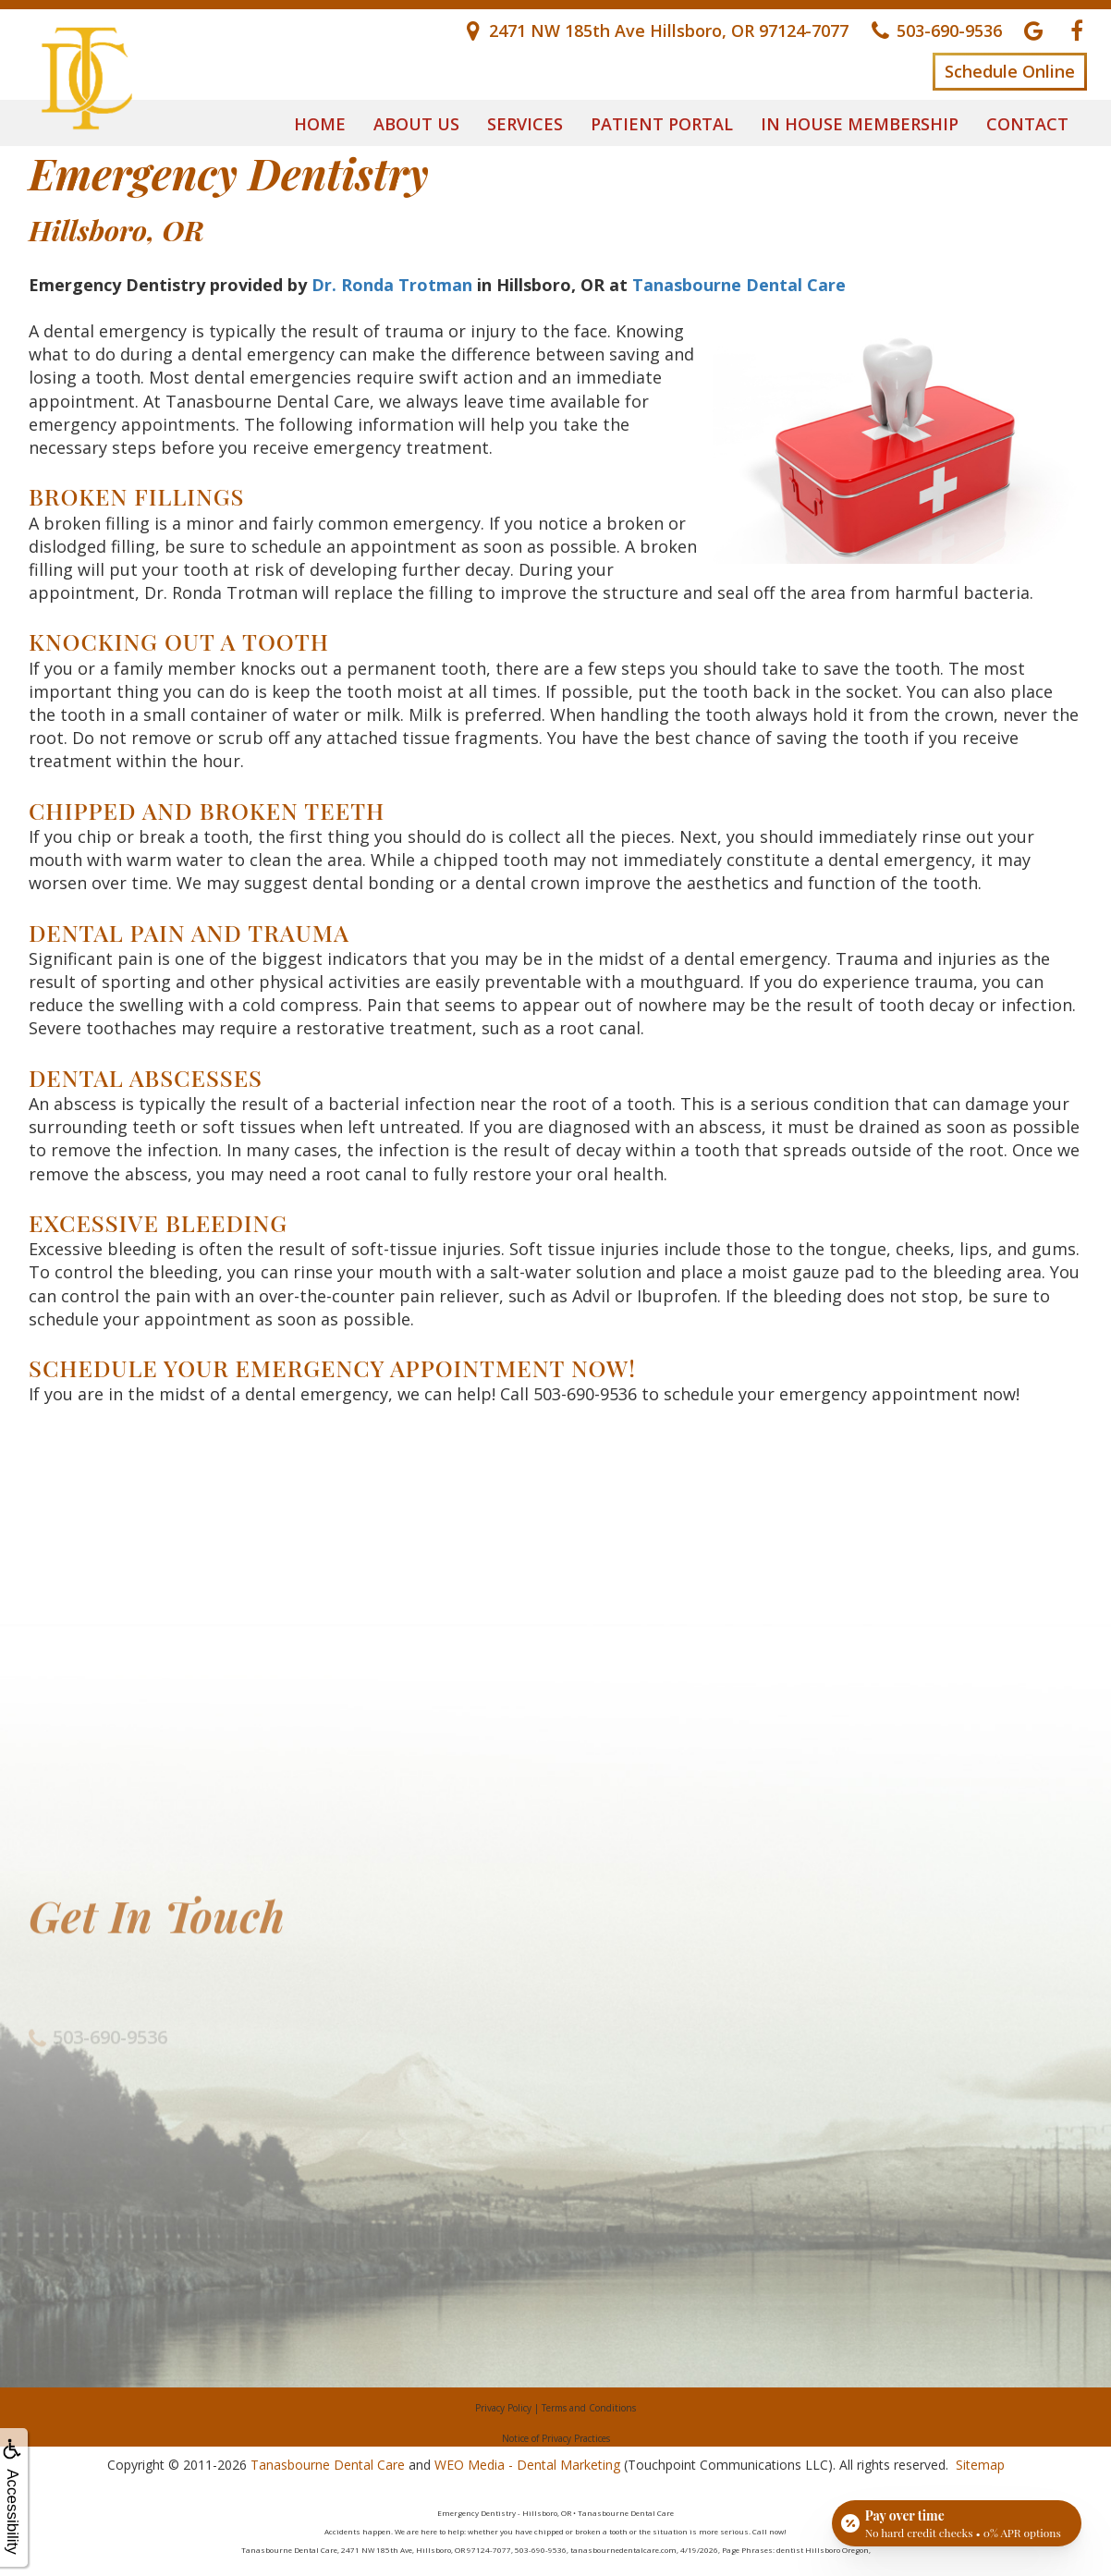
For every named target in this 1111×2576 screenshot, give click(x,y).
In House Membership (859, 124)
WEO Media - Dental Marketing (527, 2464)
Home (320, 124)
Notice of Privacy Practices (556, 2438)
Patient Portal (662, 124)
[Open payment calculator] (956, 2522)
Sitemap (980, 2464)
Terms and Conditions (589, 2407)
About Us (416, 124)
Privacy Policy (503, 2407)
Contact (1027, 124)
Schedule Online (1010, 71)
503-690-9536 (585, 1394)
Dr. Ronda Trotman (391, 285)
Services (525, 124)
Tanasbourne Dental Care (739, 285)
